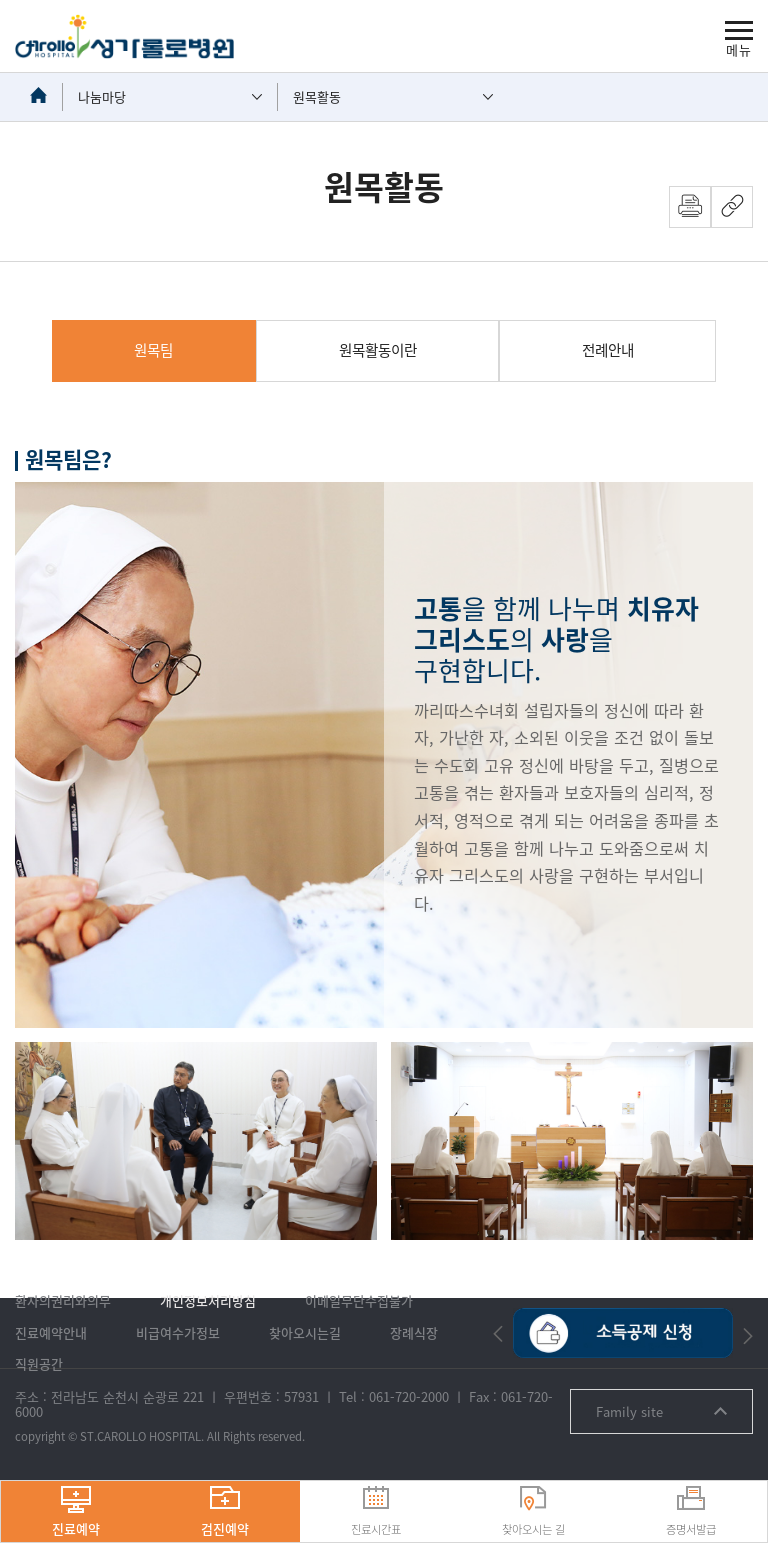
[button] (498, 1333)
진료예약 (76, 1512)
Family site (661, 1411)
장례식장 (414, 1332)
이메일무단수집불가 (359, 1300)
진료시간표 (376, 1512)
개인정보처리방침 (208, 1300)
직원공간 (39, 1363)
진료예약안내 (51, 1332)
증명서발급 (691, 1512)
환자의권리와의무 (63, 1300)
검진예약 (225, 1512)
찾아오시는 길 (533, 1512)
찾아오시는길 (305, 1332)
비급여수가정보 (178, 1332)
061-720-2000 (409, 1396)
